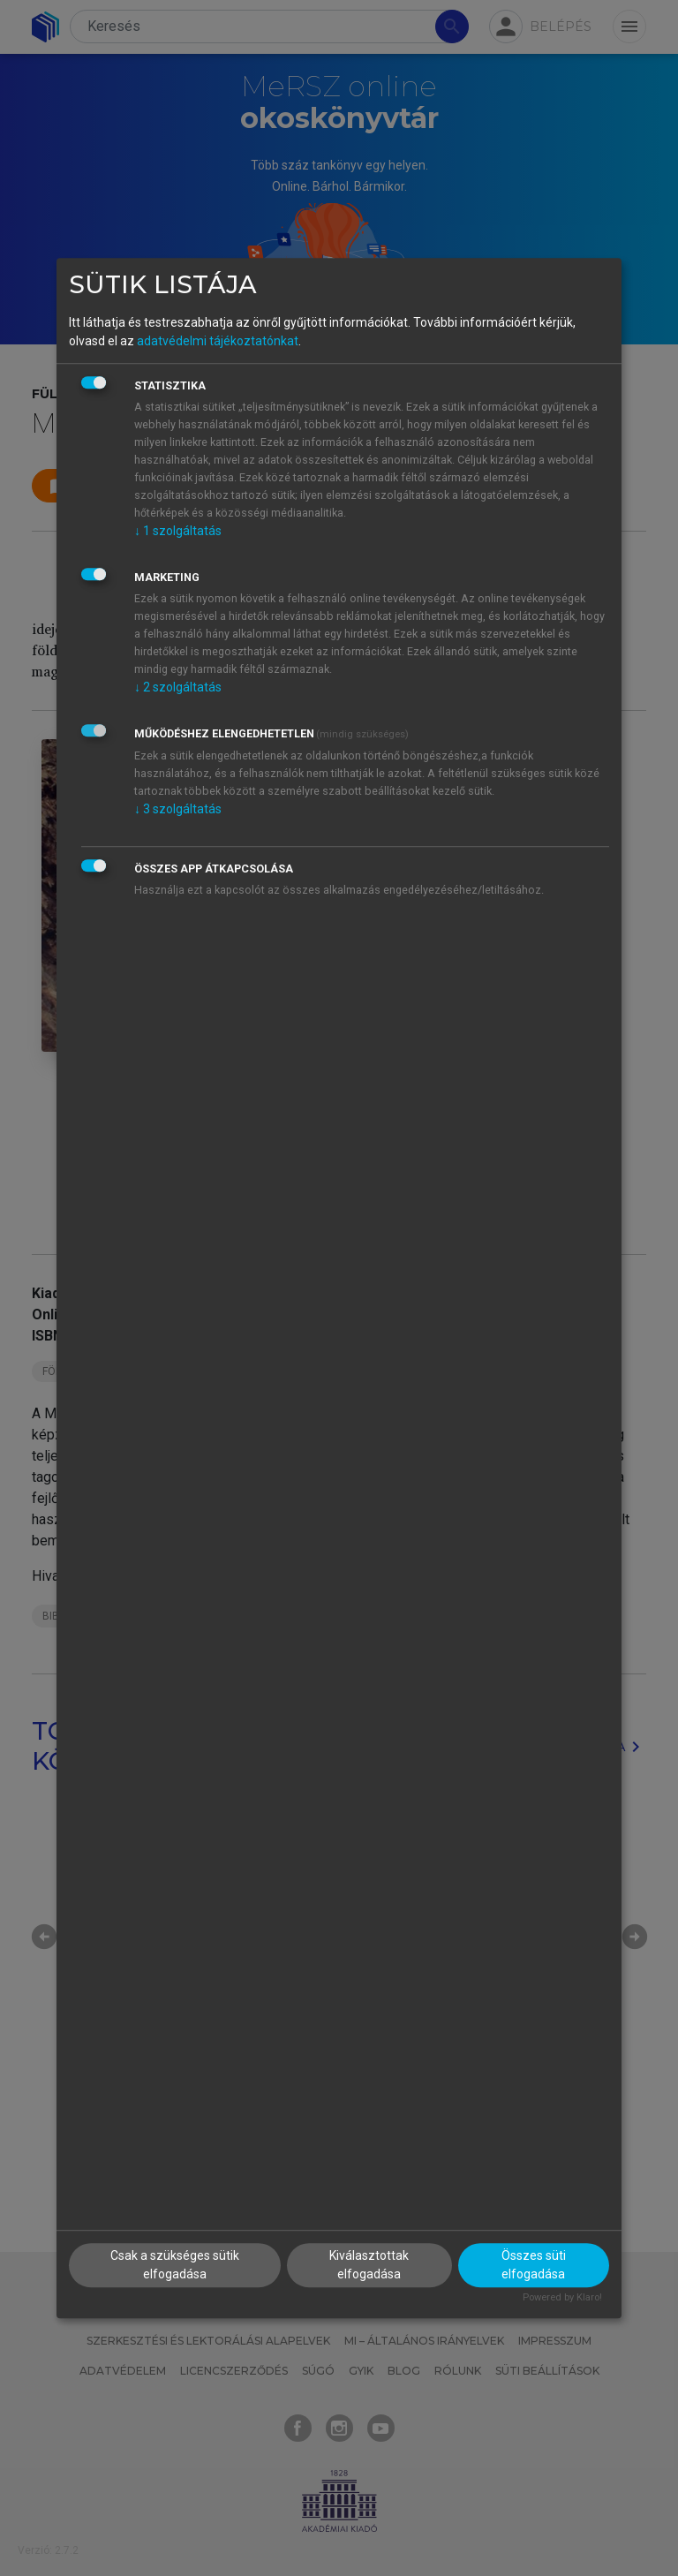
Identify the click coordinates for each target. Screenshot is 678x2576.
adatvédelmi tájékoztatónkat (217, 341)
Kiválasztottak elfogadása (369, 2265)
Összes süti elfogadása (533, 2265)
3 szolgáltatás (178, 809)
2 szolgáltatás (178, 687)
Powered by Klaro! (562, 2298)
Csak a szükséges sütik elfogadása (174, 2265)
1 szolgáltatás (178, 531)
